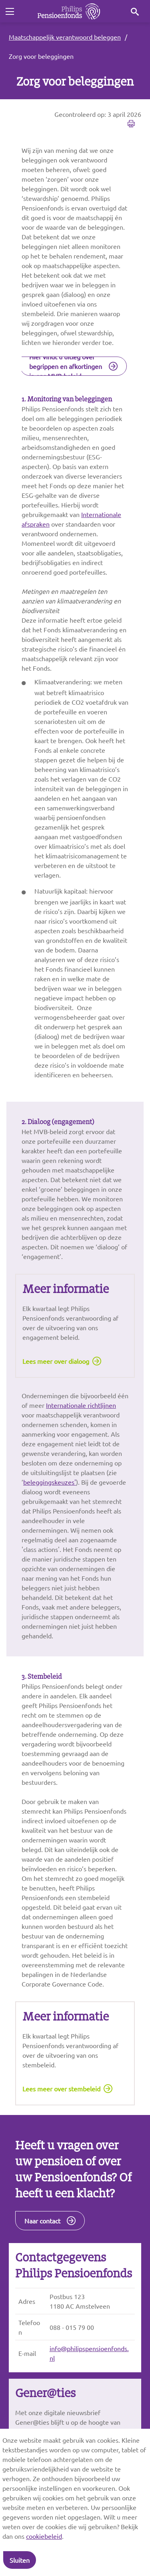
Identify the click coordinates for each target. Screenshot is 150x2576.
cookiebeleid (44, 2536)
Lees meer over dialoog (55, 1361)
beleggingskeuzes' (49, 1482)
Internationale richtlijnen (81, 1405)
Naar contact (42, 2221)
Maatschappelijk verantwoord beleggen (65, 37)
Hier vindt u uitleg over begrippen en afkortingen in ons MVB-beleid (65, 366)
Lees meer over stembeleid (61, 2089)
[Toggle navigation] (9, 11)
